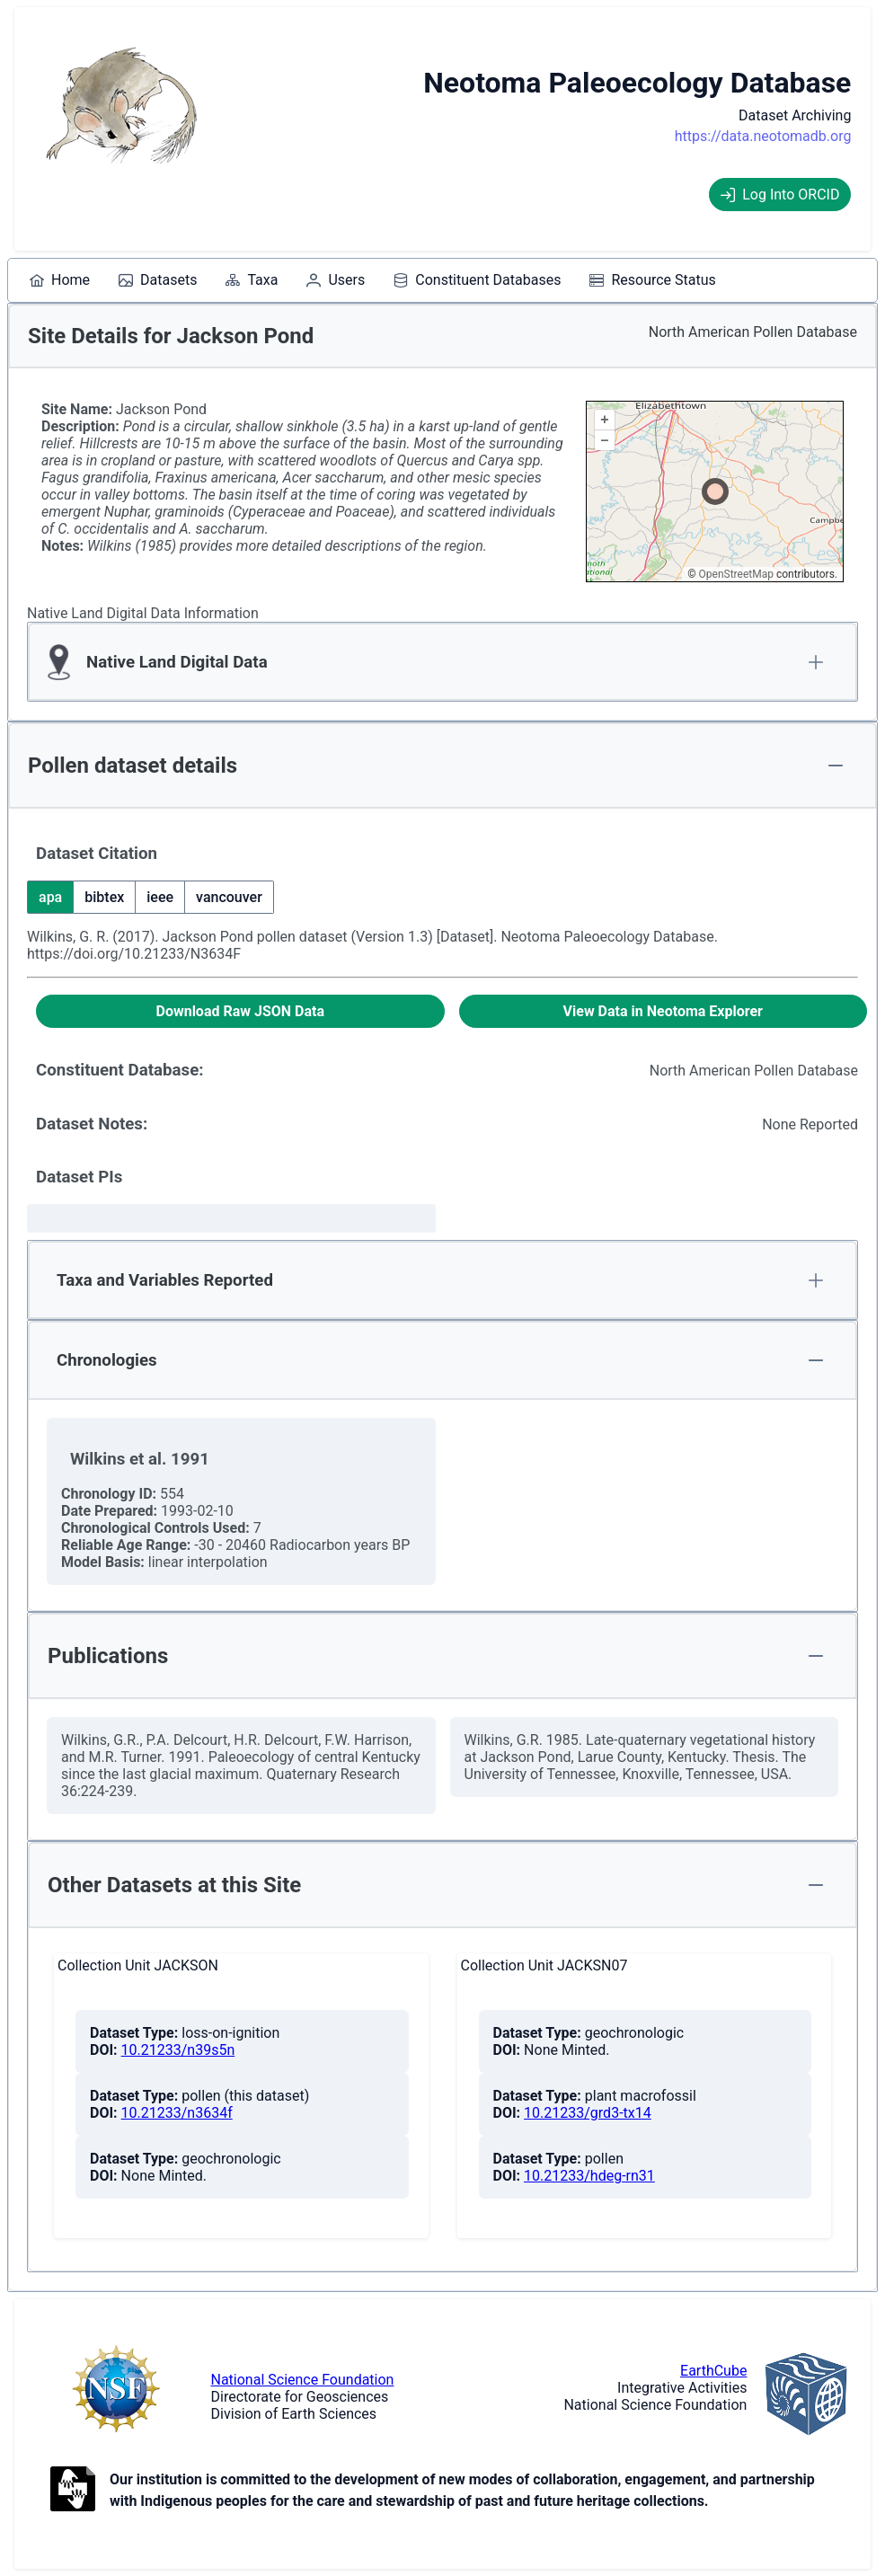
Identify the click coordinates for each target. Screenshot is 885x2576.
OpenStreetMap (736, 574)
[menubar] (373, 280)
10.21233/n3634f (177, 2112)
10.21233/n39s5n (178, 2049)
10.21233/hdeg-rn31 (589, 2175)
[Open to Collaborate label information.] (72, 2490)
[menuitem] (60, 280)
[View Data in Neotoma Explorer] (663, 1011)
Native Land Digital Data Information (143, 613)
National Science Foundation (302, 2379)
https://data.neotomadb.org (763, 136)
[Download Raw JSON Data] (240, 1011)
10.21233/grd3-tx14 (587, 2112)
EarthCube (713, 2370)
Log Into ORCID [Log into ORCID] (780, 194)
